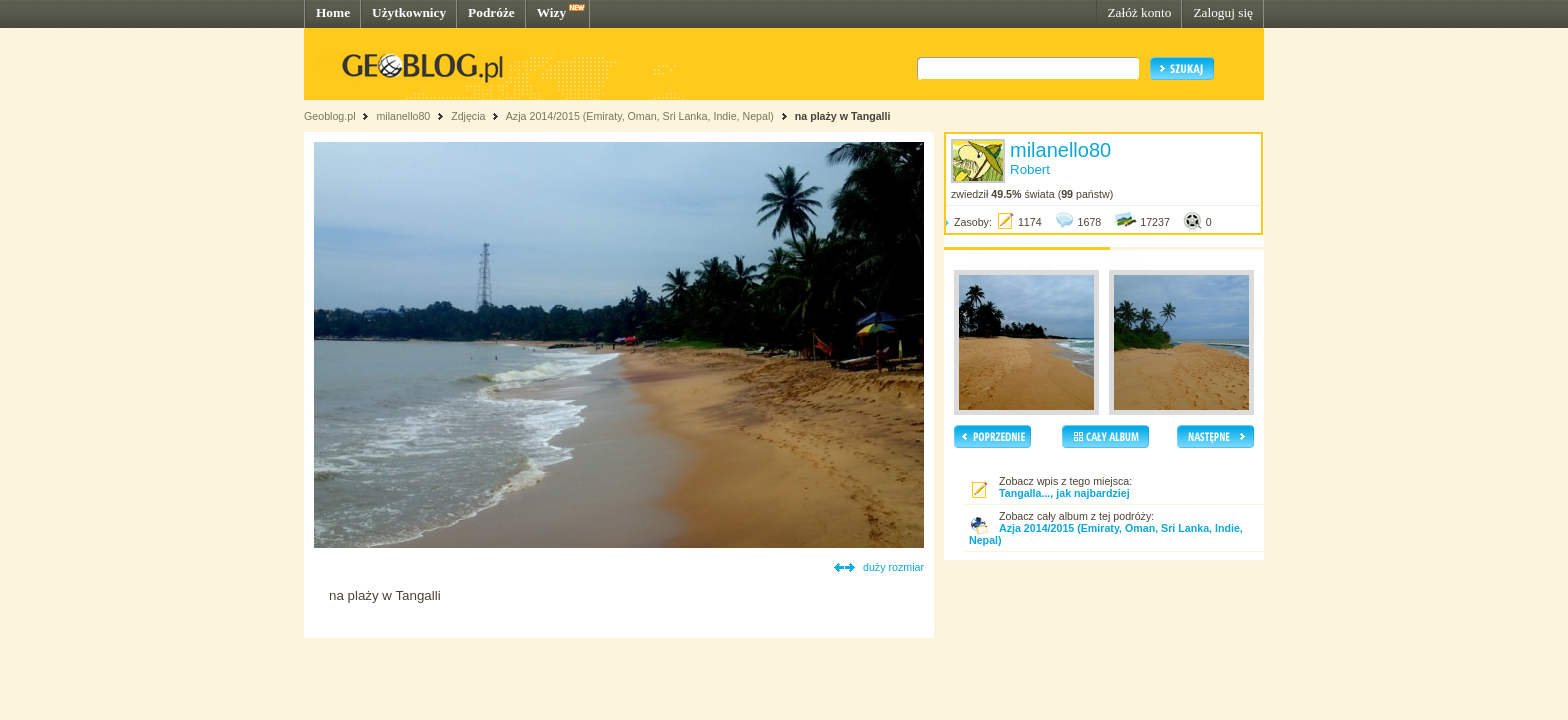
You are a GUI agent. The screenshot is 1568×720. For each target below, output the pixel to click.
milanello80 (403, 116)
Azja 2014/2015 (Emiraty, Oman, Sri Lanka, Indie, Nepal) (640, 116)
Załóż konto (1139, 12)
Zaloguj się (1223, 12)
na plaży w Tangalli (843, 116)
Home (333, 12)
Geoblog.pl (330, 116)
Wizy (551, 12)
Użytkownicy (409, 12)
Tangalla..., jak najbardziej (1064, 493)
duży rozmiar (893, 567)
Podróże (491, 12)
